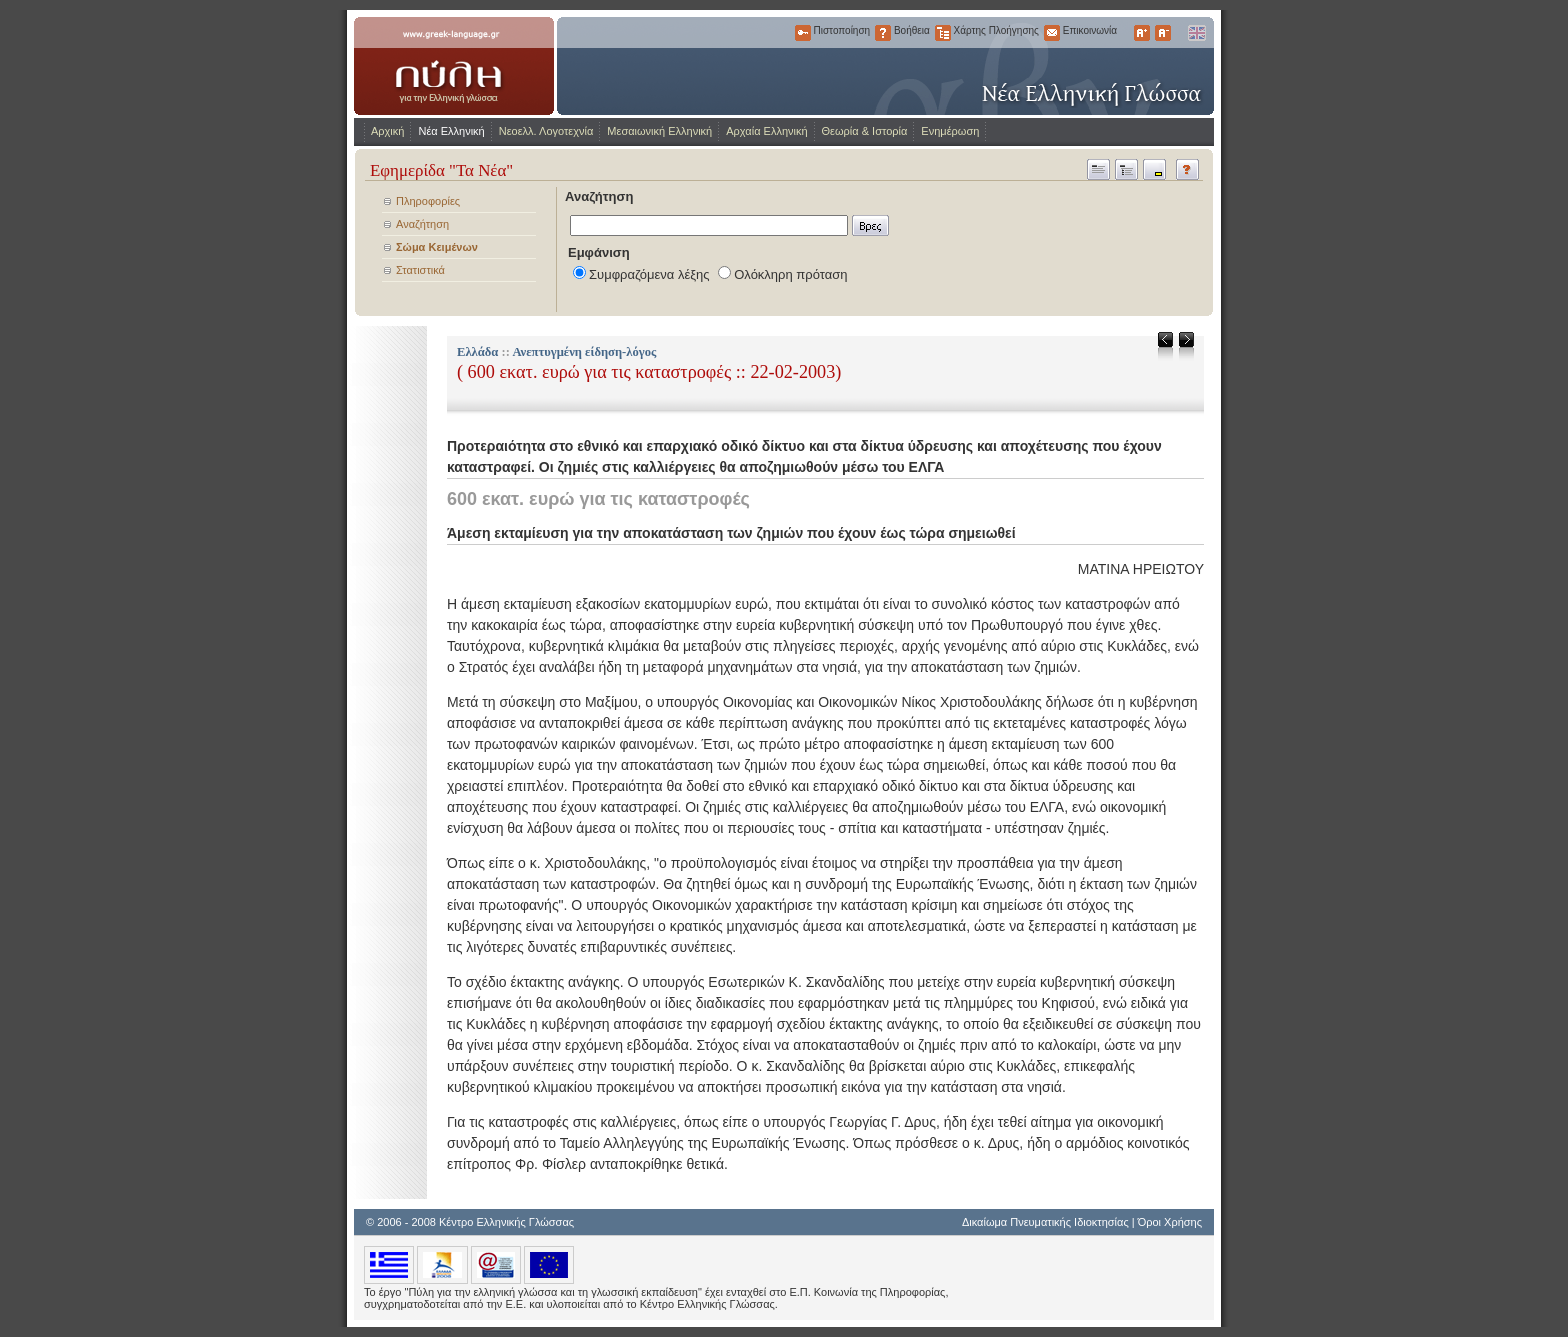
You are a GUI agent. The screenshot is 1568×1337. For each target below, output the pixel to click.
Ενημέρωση (950, 131)
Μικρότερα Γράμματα (1163, 33)
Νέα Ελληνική (451, 131)
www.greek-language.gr (454, 66)
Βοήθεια (883, 33)
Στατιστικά (420, 270)
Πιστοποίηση (803, 33)
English (1196, 33)
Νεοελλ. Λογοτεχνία (546, 131)
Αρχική (387, 131)
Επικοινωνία (1052, 33)
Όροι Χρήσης (1170, 1222)
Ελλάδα (477, 352)
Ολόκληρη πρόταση (790, 274)
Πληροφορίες (428, 201)
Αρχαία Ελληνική (766, 131)
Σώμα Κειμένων (437, 247)
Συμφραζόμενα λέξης (649, 274)
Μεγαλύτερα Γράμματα (1142, 33)
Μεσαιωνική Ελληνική (659, 131)
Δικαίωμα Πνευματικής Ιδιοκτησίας (1045, 1222)
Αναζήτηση (422, 224)
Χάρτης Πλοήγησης (943, 33)
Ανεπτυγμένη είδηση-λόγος (584, 352)
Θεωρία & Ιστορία (865, 131)
